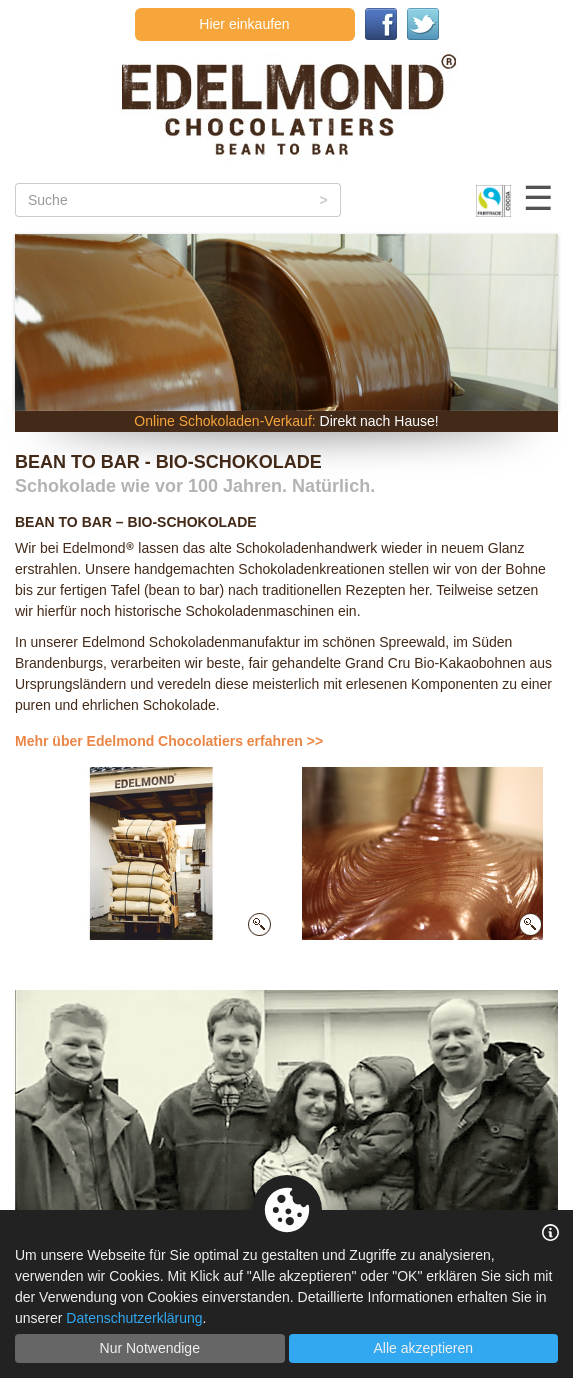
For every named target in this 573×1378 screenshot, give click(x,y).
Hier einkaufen (244, 24)
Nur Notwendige (150, 1348)
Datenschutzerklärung (134, 1318)
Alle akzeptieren (423, 1348)
